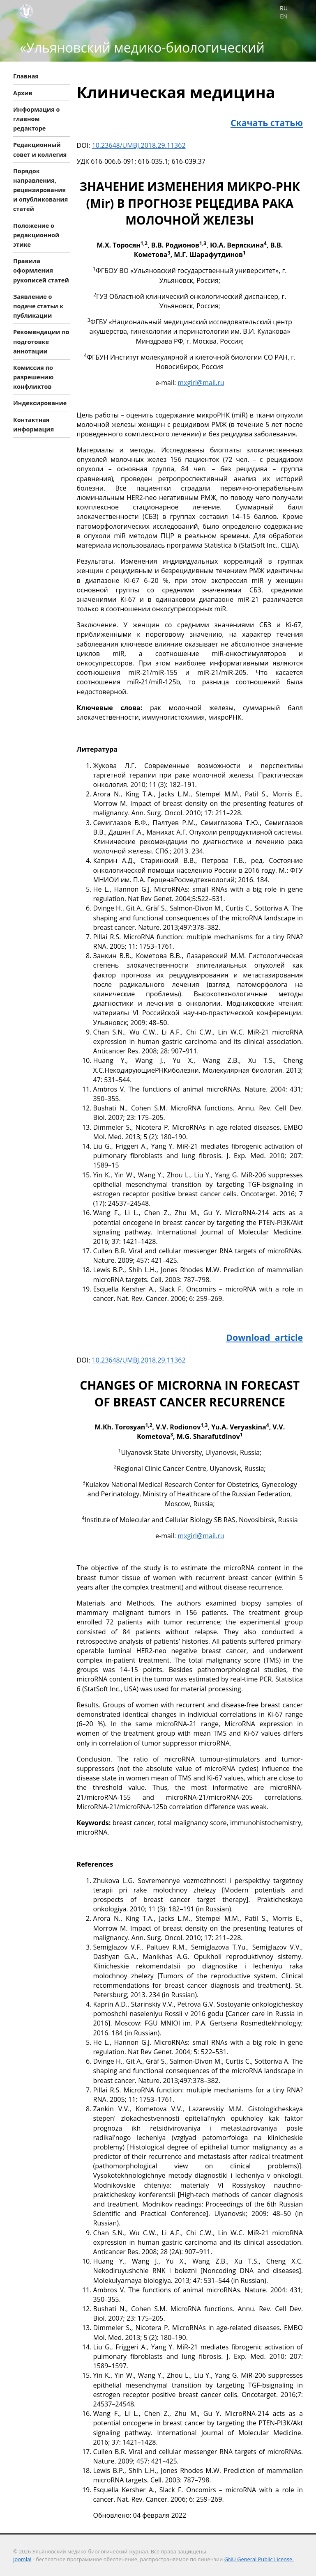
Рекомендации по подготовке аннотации (41, 341)
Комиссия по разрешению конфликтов (33, 377)
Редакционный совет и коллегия (40, 149)
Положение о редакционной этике (36, 234)
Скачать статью (267, 122)
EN (284, 16)
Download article (264, 1337)
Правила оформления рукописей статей (41, 270)
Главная (26, 76)
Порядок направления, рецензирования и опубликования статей (40, 190)
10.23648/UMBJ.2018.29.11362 (138, 145)
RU (284, 8)
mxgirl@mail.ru (201, 382)
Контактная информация (33, 424)
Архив (22, 92)
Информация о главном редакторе (36, 118)
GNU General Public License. (259, 2559)
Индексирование (40, 403)
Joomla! (22, 2559)
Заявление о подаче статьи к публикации (38, 305)
